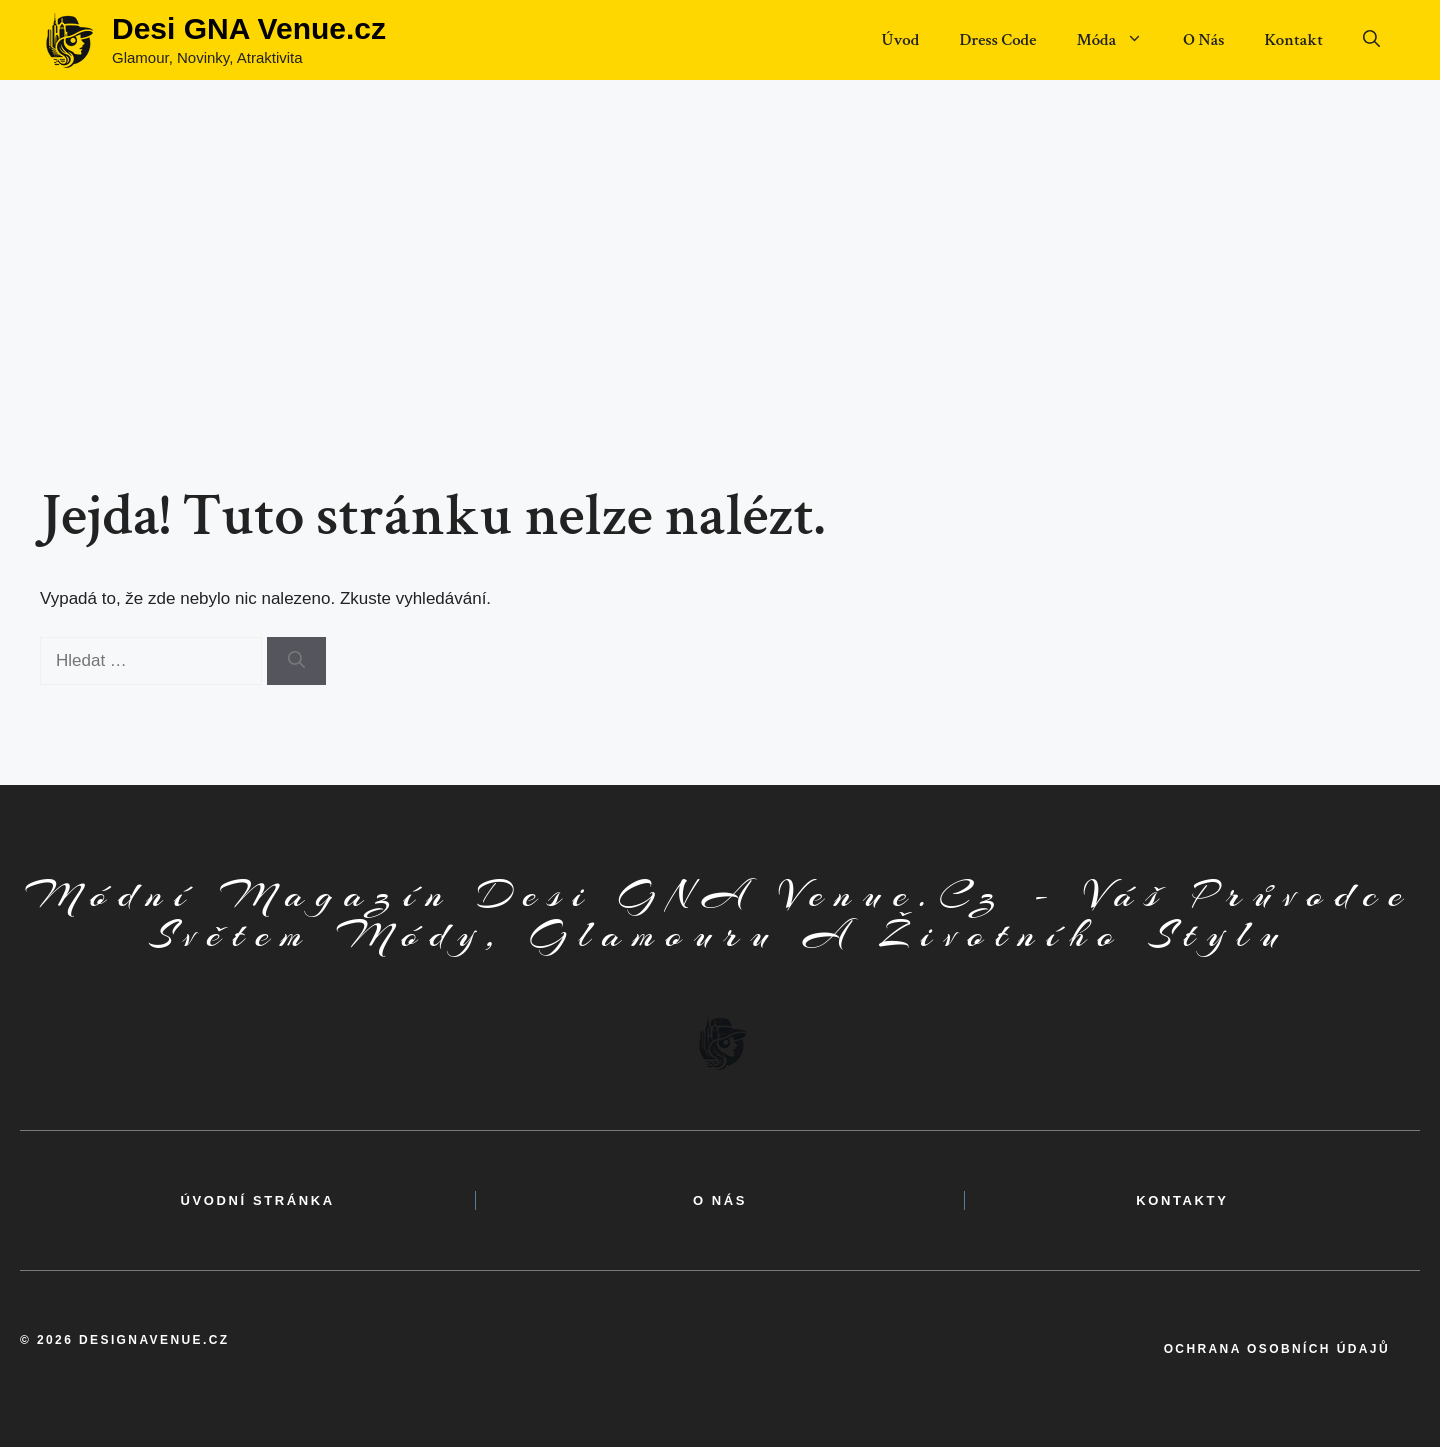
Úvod (900, 40)
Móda (1119, 40)
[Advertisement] (720, 230)
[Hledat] (296, 661)
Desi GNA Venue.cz (249, 28)
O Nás (1203, 40)
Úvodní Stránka (258, 1200)
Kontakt (1293, 40)
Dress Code (997, 40)
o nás (720, 1200)
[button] (1371, 40)
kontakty (1182, 1200)
